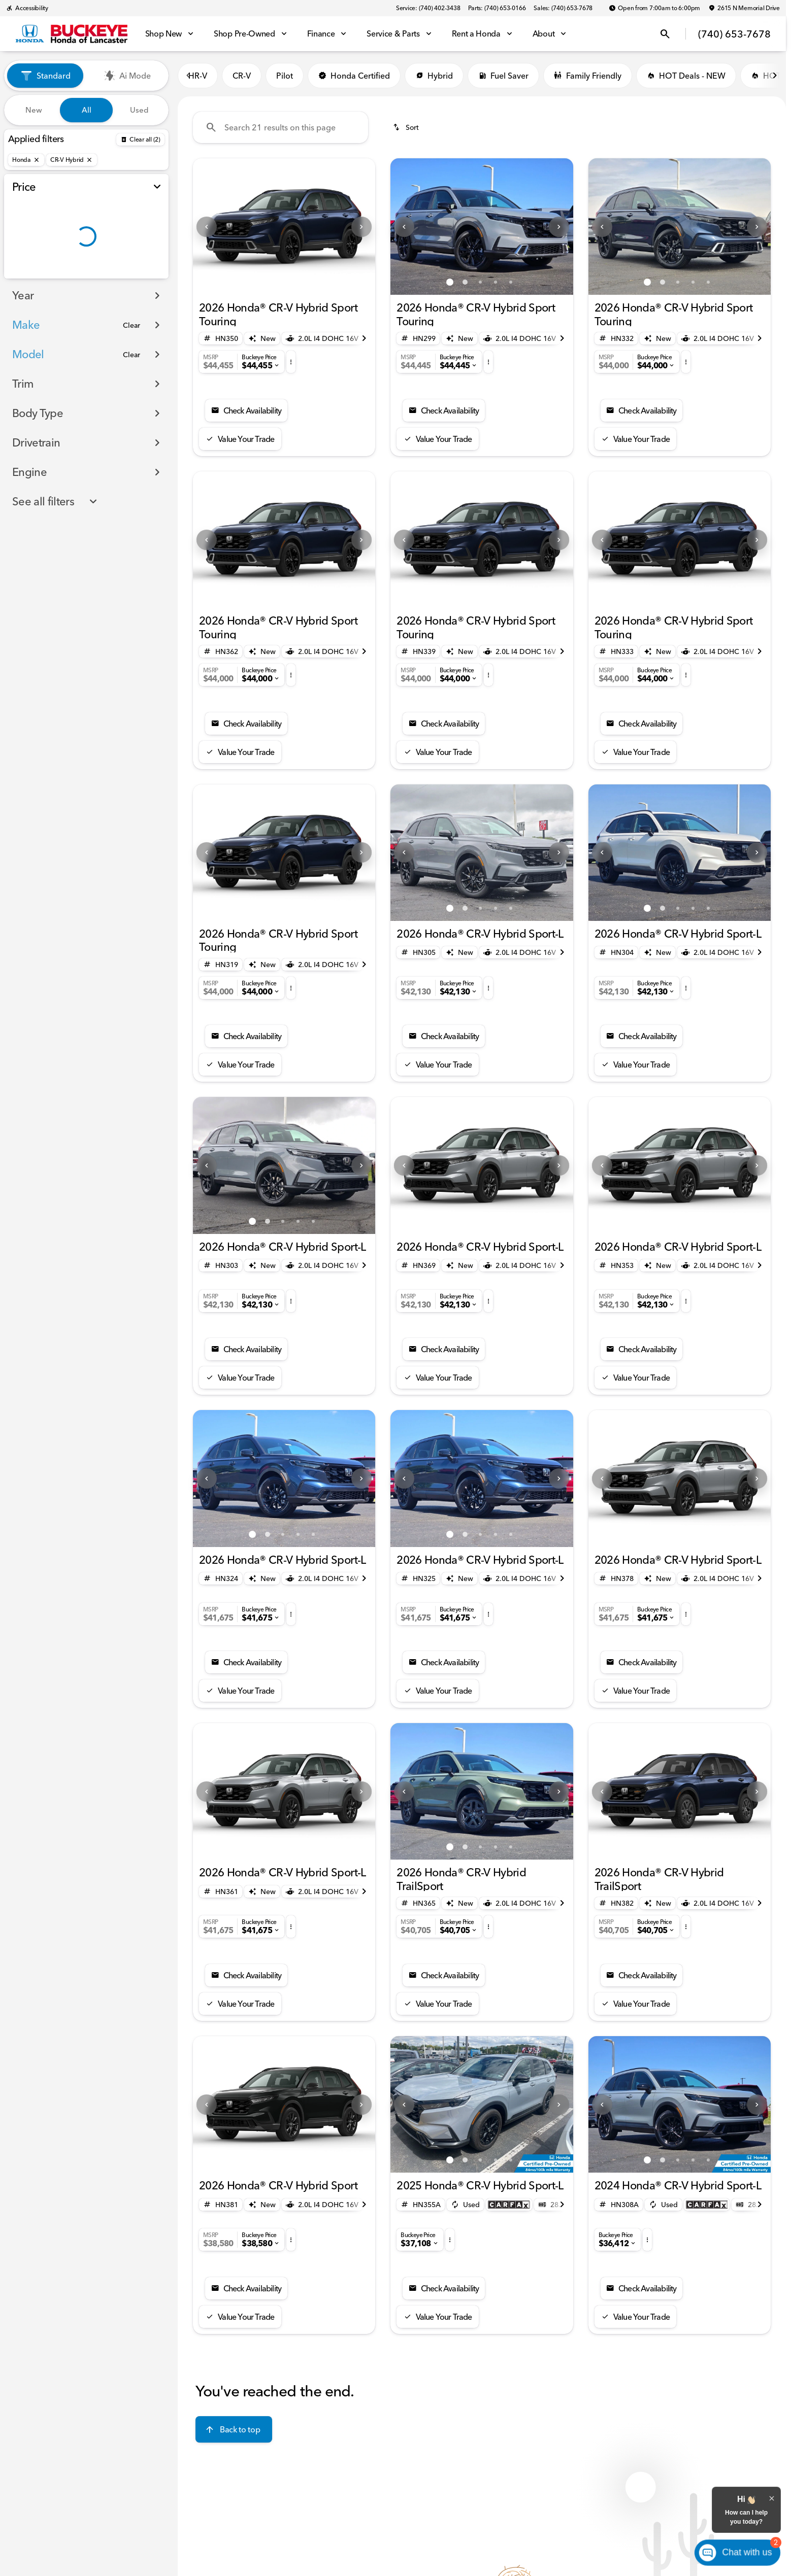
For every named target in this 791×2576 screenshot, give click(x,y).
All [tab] (86, 110)
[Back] (140, 139)
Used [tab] (139, 110)
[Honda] (26, 160)
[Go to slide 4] (495, 282)
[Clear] (131, 345)
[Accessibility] (27, 8)
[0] (32, 276)
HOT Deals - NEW (686, 76)
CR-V (242, 76)
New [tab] (33, 110)
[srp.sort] (406, 127)
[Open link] (509, 2205)
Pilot (284, 76)
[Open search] (665, 34)
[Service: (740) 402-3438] (428, 8)
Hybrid (434, 76)
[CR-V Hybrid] (71, 160)
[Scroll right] (775, 75)
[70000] (137, 276)
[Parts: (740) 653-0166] (497, 8)
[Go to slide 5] (511, 282)
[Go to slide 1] (277, 282)
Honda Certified (354, 76)
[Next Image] (361, 227)
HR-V (197, 76)
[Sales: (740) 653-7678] (563, 8)
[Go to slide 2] (292, 282)
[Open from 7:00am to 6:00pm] (654, 8)
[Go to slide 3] (480, 282)
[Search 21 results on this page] (280, 127)
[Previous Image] (206, 227)
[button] (206, 226)
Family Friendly (587, 76)
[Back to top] (233, 2429)
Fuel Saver (503, 76)
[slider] (24, 224)
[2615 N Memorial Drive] (744, 8)
